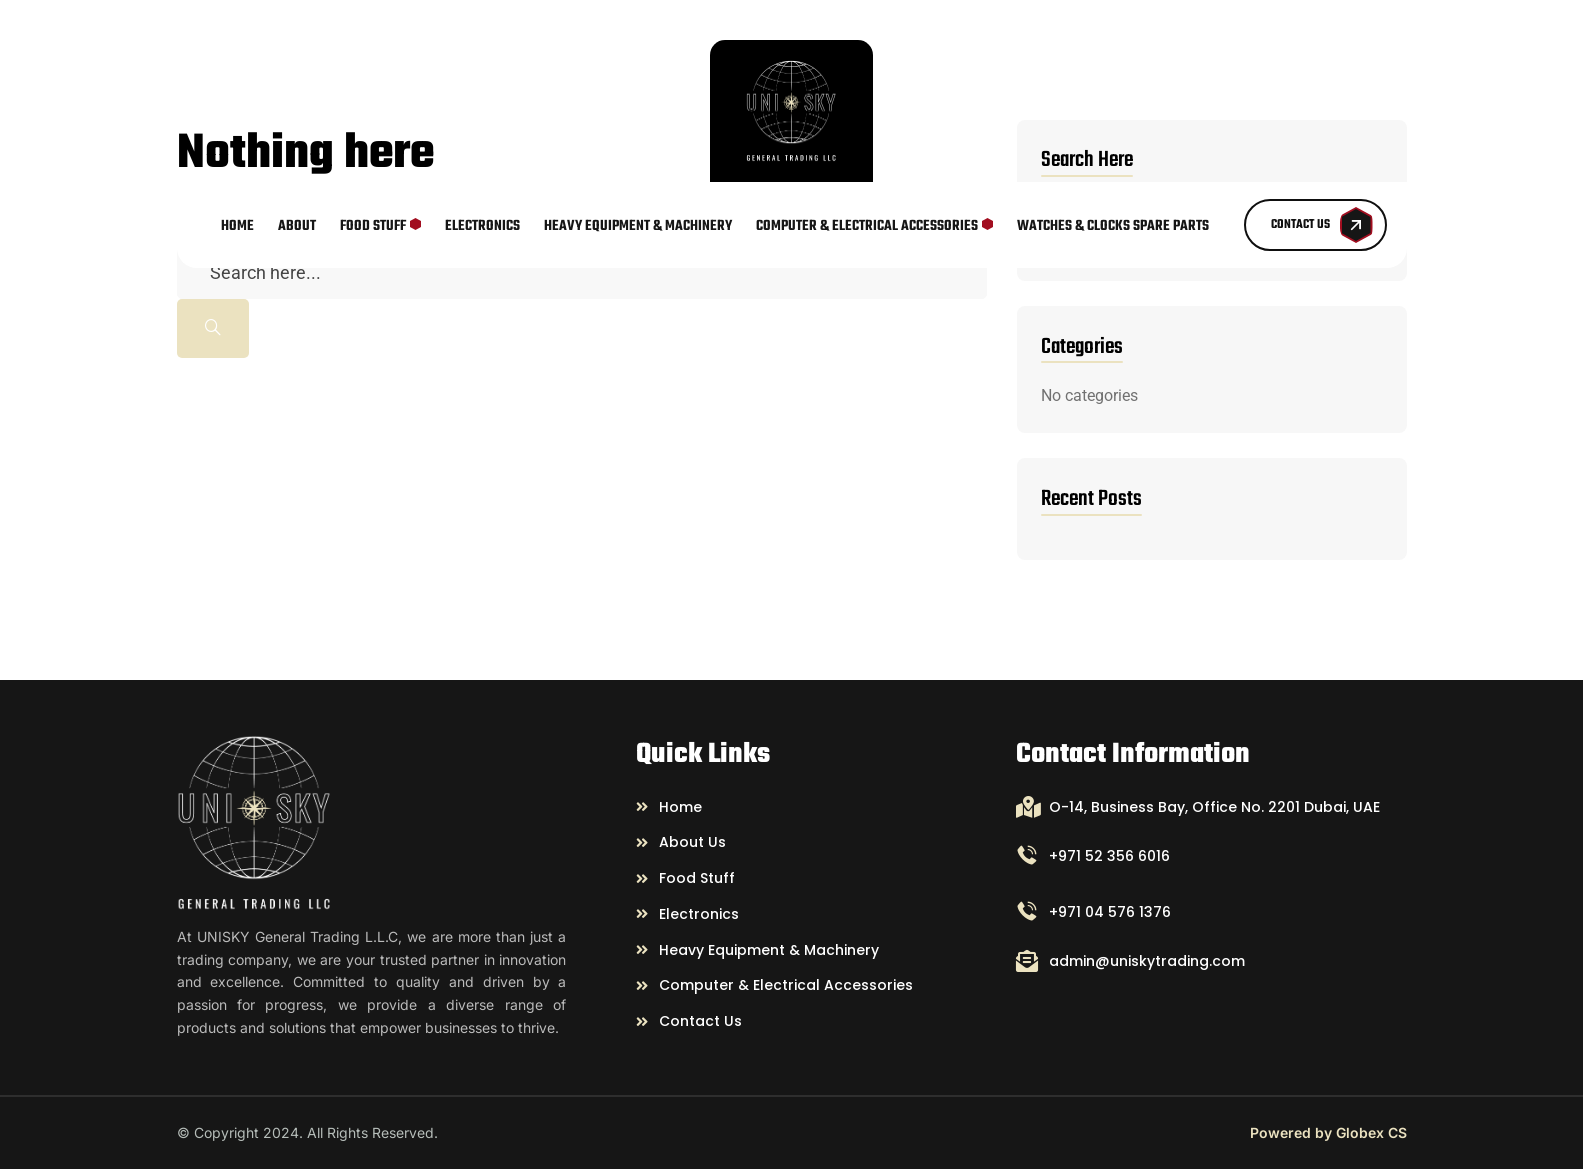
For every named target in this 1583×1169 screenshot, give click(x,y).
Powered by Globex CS (1328, 1132)
